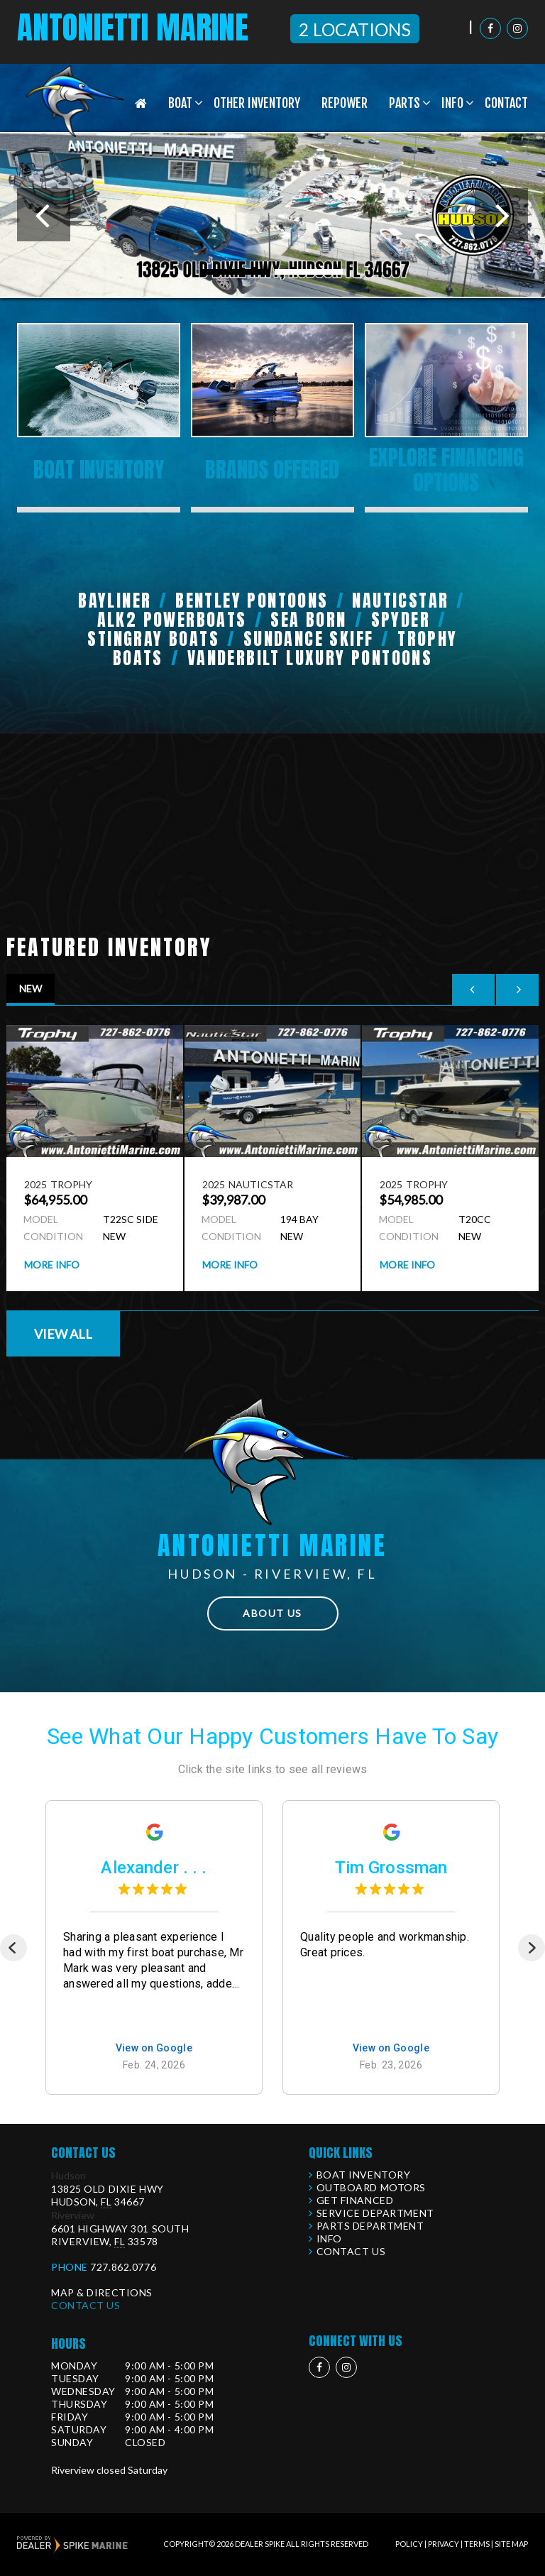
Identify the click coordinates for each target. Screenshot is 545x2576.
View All (63, 1334)
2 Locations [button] (355, 29)
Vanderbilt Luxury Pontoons (309, 658)
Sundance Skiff (308, 639)
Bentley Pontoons (251, 600)
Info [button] (452, 103)
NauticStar (400, 600)
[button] (43, 214)
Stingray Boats (153, 639)
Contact (506, 103)
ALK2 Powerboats (172, 619)
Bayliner (114, 600)
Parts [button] (404, 103)
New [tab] (30, 988)
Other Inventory (257, 103)
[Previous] (13, 1947)
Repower (344, 103)
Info (329, 2238)
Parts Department (370, 2226)
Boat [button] (180, 103)
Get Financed (355, 2200)
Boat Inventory (363, 2175)
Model (40, 1219)
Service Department (375, 2213)
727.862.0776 (123, 2267)
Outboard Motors (371, 2187)
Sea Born (308, 619)
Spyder (400, 619)
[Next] (531, 1947)
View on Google (154, 2049)
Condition (51, 1236)
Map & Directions (102, 2292)
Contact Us (86, 2305)
